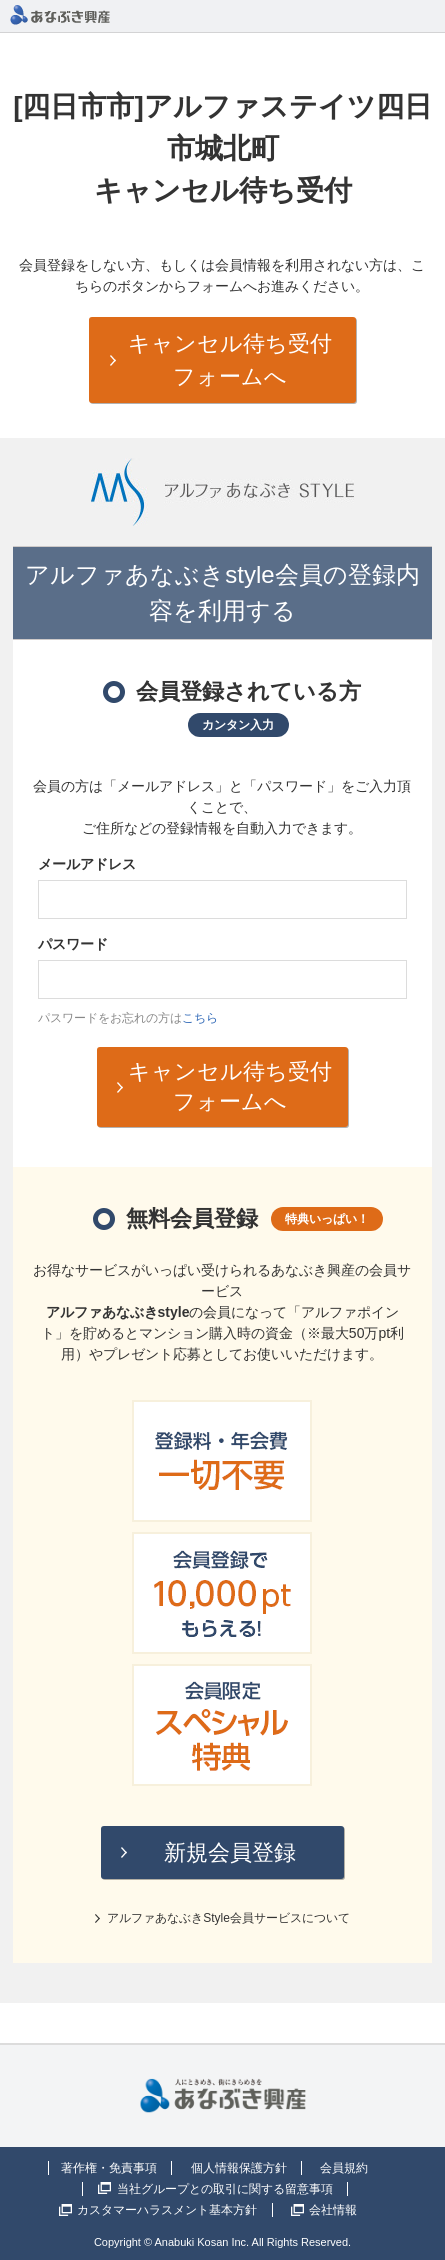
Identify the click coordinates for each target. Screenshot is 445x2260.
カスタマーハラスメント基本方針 (167, 2210)
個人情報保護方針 (239, 2168)
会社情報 (333, 2210)
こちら (200, 1018)
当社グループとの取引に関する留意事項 (225, 2189)
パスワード (73, 944)
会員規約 (344, 2168)
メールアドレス (87, 864)
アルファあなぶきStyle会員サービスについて (228, 1918)
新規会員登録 (230, 1852)
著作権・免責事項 (109, 2168)
